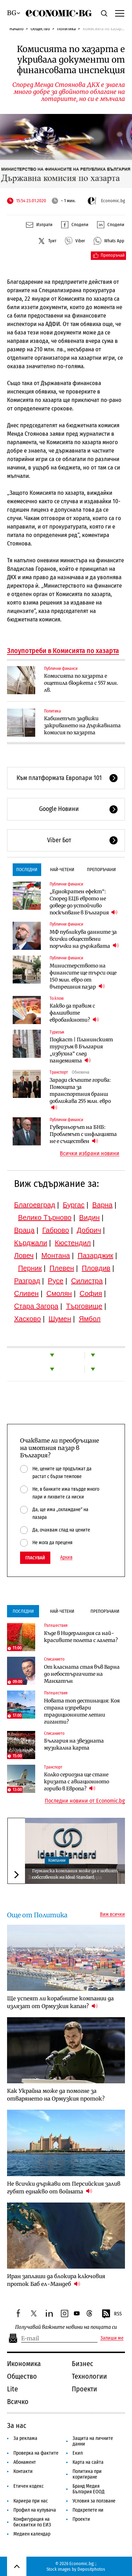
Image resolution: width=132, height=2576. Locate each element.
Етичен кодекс (28, 2486)
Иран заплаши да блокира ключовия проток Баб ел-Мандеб (56, 2280)
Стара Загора (36, 1306)
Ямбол (90, 1319)
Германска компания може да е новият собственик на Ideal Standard (75, 1874)
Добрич (89, 1230)
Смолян (59, 1293)
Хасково (27, 1319)
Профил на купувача (34, 2510)
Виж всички (112, 1914)
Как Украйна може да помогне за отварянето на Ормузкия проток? (56, 2095)
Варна (102, 1205)
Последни (26, 869)
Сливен (26, 1293)
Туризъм (57, 1032)
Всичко (18, 2401)
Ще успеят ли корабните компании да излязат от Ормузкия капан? (60, 2002)
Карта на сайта (88, 2462)
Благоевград (34, 1205)
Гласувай (35, 1557)
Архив (66, 1557)
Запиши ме (112, 2338)
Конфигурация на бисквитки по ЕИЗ (32, 2522)
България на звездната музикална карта (74, 1744)
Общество (40, 28)
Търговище (84, 1306)
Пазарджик (95, 1255)
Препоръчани (101, 869)
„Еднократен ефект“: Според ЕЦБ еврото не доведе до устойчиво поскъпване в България (84, 902)
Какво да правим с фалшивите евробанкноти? (74, 1013)
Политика (66, 28)
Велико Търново (44, 1217)
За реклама (25, 2438)
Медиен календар (31, 2534)
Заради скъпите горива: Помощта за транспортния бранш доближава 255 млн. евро (80, 1094)
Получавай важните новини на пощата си (66, 2327)
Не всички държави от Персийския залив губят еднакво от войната (63, 2187)
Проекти (84, 2388)
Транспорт (59, 1072)
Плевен (62, 1268)
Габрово (55, 1230)
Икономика (24, 2363)
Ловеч (24, 1255)
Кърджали (30, 1243)
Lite (12, 2388)
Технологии (89, 2376)
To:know (57, 998)
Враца (24, 1230)
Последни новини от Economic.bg (85, 1801)
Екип (78, 2453)
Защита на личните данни (93, 2441)
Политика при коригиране (87, 2474)
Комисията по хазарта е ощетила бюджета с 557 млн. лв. (81, 683)
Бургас (74, 1205)
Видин (89, 1217)
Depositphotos (91, 2569)
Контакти (23, 2471)
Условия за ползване (94, 2501)
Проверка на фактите (35, 2453)
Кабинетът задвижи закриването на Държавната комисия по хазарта (82, 725)
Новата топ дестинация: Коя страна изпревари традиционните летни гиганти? (82, 1711)
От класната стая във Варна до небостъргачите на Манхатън (82, 1674)
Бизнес (82, 2363)
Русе (55, 1281)
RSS (111, 2314)
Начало (17, 28)
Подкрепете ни (88, 2510)
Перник (30, 1268)
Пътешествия (56, 1625)
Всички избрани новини (89, 1153)
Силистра (87, 1281)
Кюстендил (73, 1243)
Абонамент (24, 2462)
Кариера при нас (30, 2501)
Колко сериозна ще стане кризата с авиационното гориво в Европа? (76, 1781)
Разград (27, 1281)
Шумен (60, 1319)
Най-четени (62, 869)
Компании (56, 1860)
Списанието (54, 1659)
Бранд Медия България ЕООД (89, 2489)
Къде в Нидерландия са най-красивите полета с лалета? (81, 1636)
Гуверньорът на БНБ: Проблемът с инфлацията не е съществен (83, 1134)
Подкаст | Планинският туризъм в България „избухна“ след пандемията (81, 1050)
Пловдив (96, 1268)
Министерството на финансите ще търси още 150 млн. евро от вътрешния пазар (83, 976)
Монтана (55, 1255)
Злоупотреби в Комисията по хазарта (63, 650)
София (91, 1293)
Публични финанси (60, 668)
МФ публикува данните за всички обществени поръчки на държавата (84, 939)
